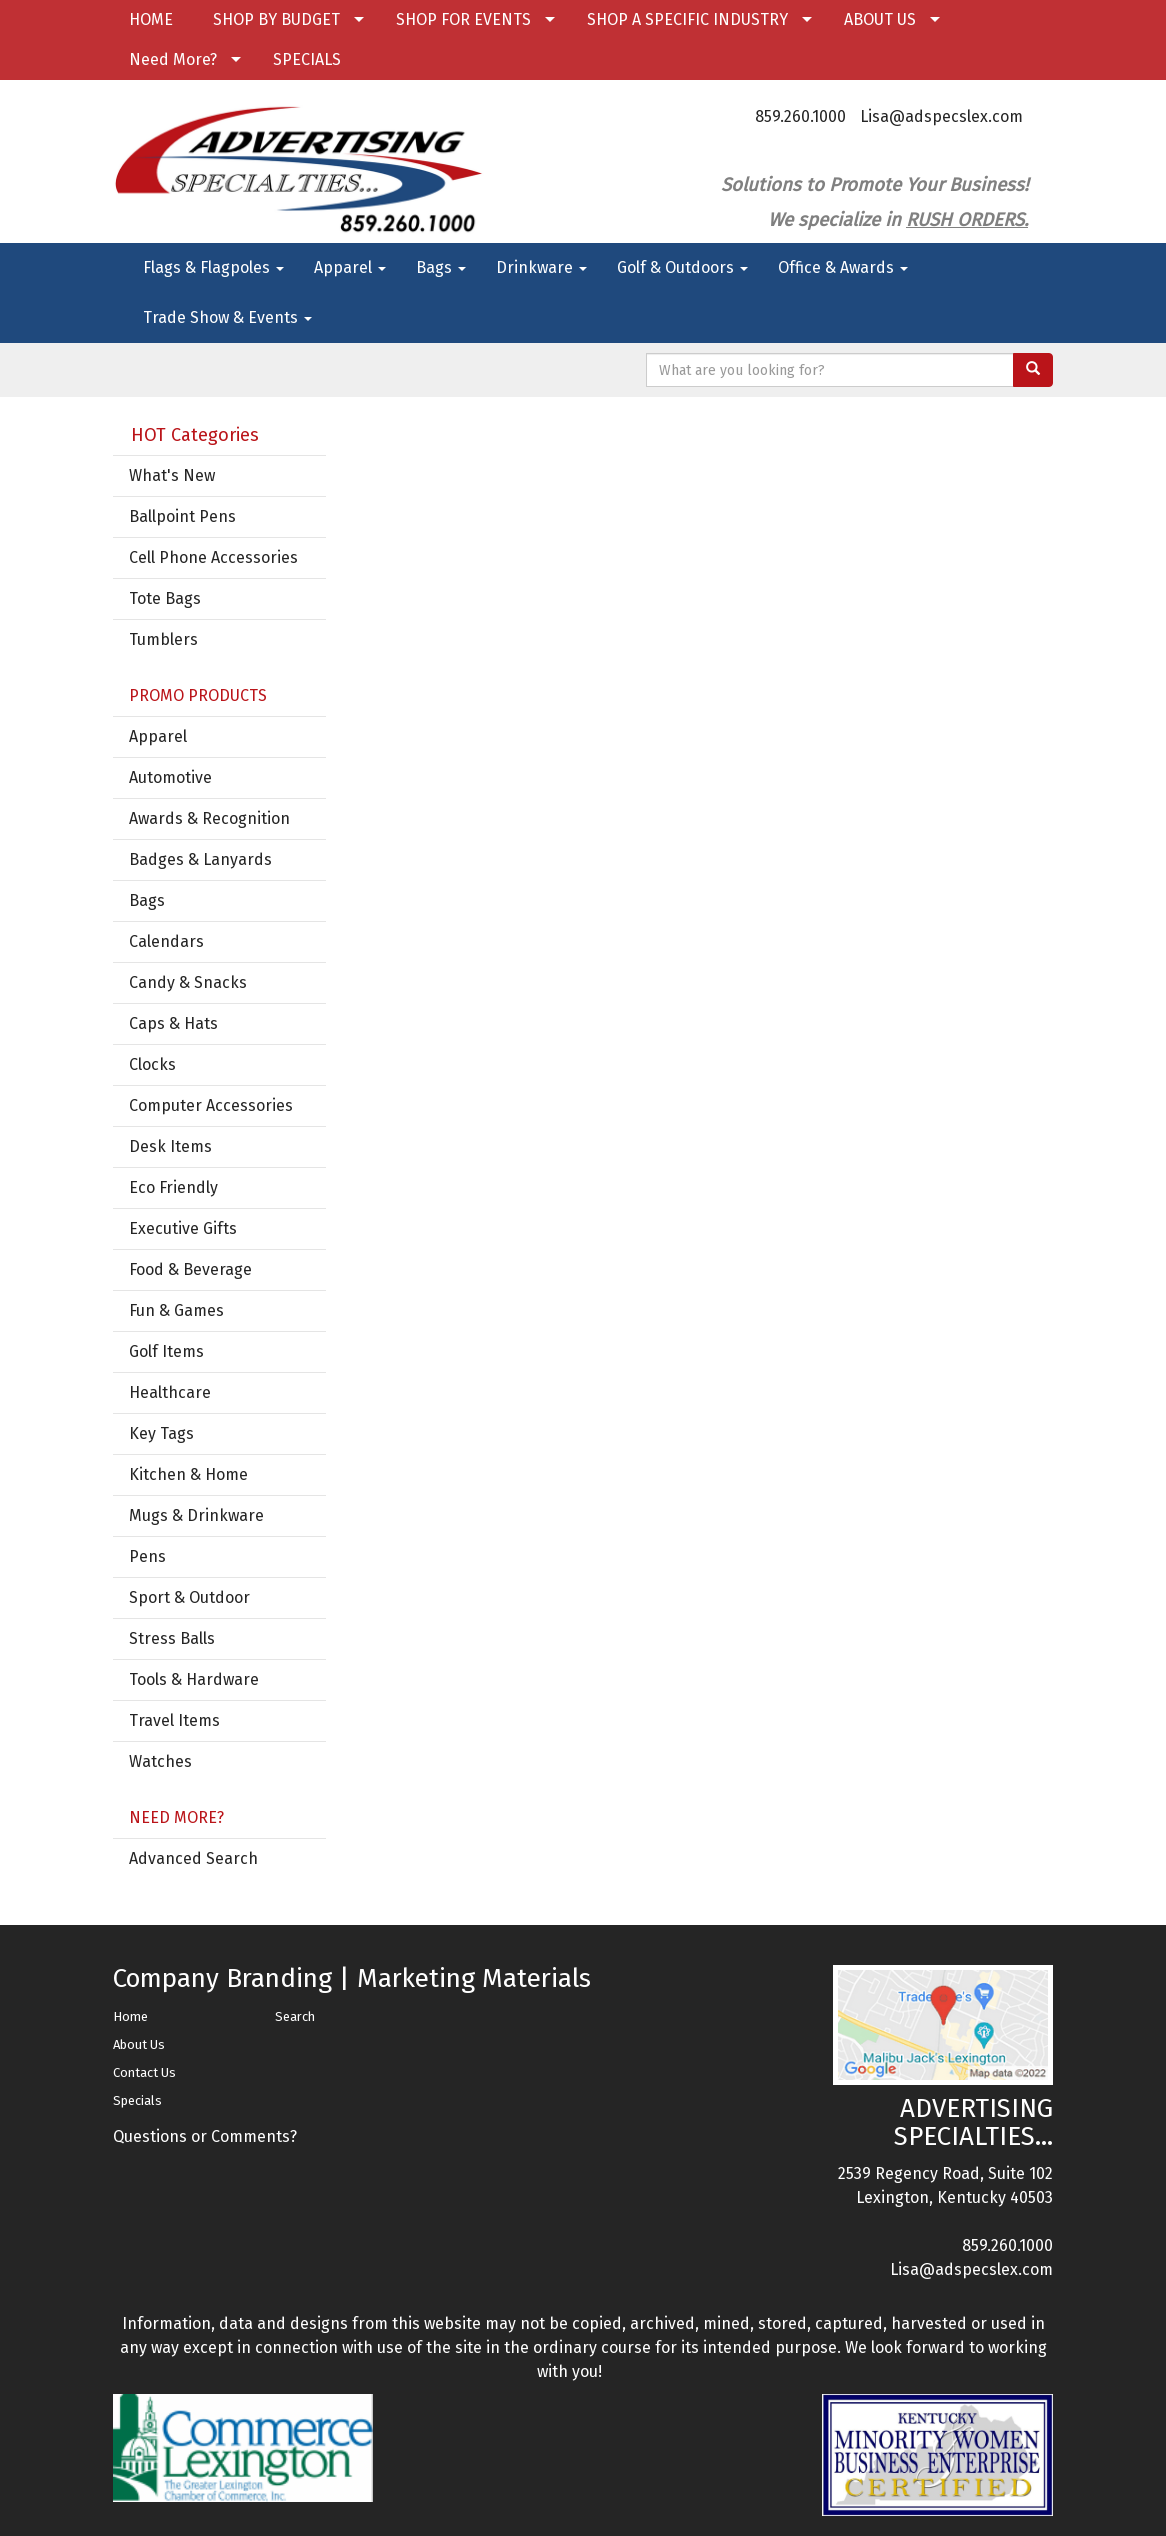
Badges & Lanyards (200, 859)
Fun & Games (176, 1310)
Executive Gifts (183, 1228)
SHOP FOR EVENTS (463, 19)
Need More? (173, 59)
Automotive (170, 777)
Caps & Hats (173, 1023)
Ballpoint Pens (182, 516)
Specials (137, 2100)
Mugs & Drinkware (196, 1515)
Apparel (350, 267)
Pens (147, 1556)
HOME (151, 19)
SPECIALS (307, 59)
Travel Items (174, 1720)
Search (295, 2016)
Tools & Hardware (194, 1679)
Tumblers (163, 639)
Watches (160, 1761)
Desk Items (170, 1146)
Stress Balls (172, 1638)
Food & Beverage (190, 1269)
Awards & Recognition (209, 818)
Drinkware (541, 267)
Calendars (166, 941)
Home (130, 2016)
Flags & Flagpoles (213, 267)
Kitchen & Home (188, 1474)
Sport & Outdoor (189, 1597)
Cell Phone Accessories (213, 557)
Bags (441, 267)
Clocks (152, 1064)
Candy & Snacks (188, 982)
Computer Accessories (211, 1105)
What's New (172, 475)
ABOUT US (880, 19)
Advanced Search (193, 1858)
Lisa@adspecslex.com (941, 116)
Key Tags (161, 1433)
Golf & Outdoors (682, 267)
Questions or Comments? (205, 2136)
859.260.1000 (800, 116)
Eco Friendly (173, 1187)
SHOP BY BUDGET (276, 19)
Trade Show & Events (227, 317)
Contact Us (144, 2072)
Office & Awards (843, 267)
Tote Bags (165, 598)
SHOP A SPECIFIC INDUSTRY (687, 19)
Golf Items (166, 1351)
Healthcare (170, 1392)
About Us (139, 2044)
